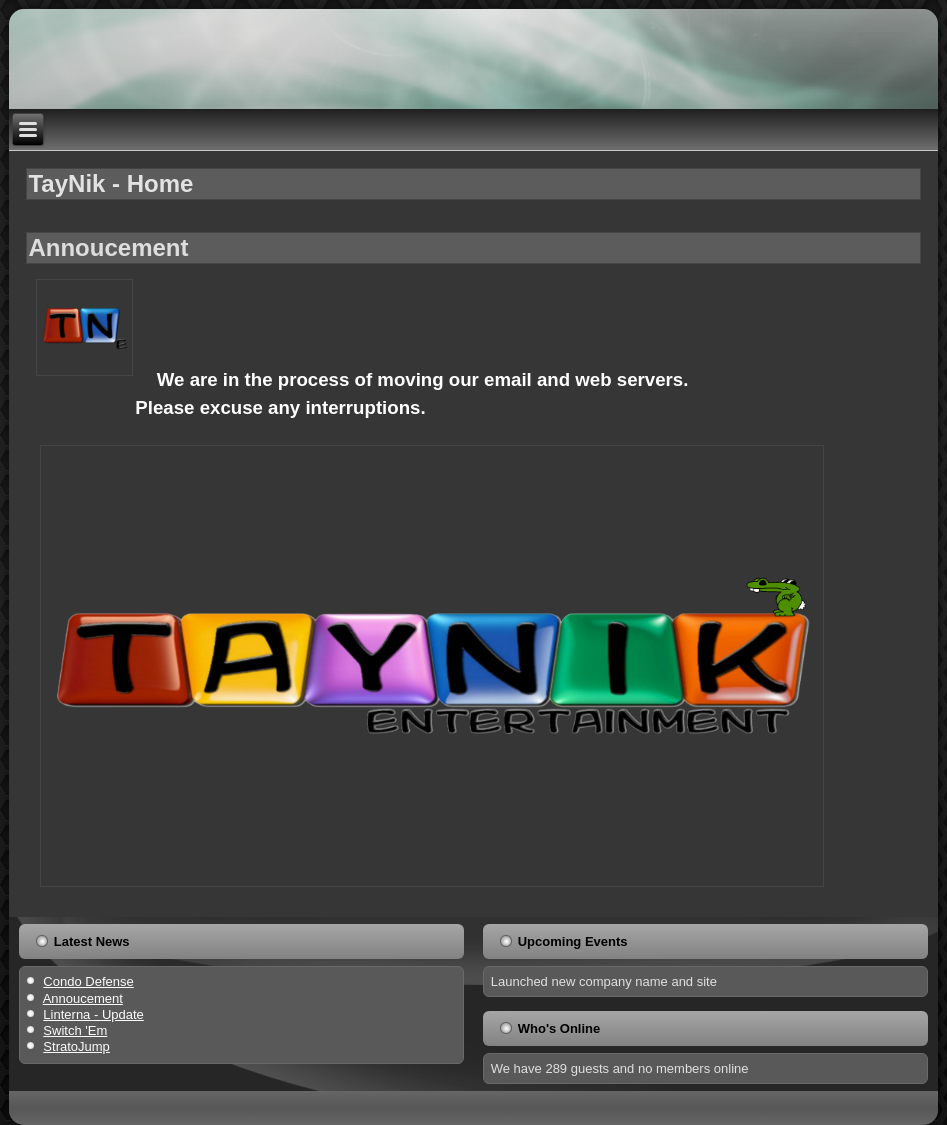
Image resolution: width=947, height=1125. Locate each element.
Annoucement (108, 247)
